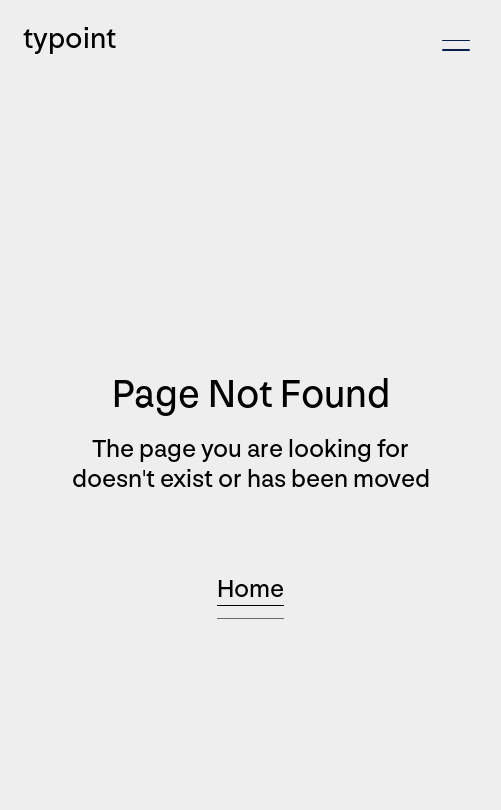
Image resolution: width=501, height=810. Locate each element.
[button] (456, 45)
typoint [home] (69, 39)
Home (250, 589)
